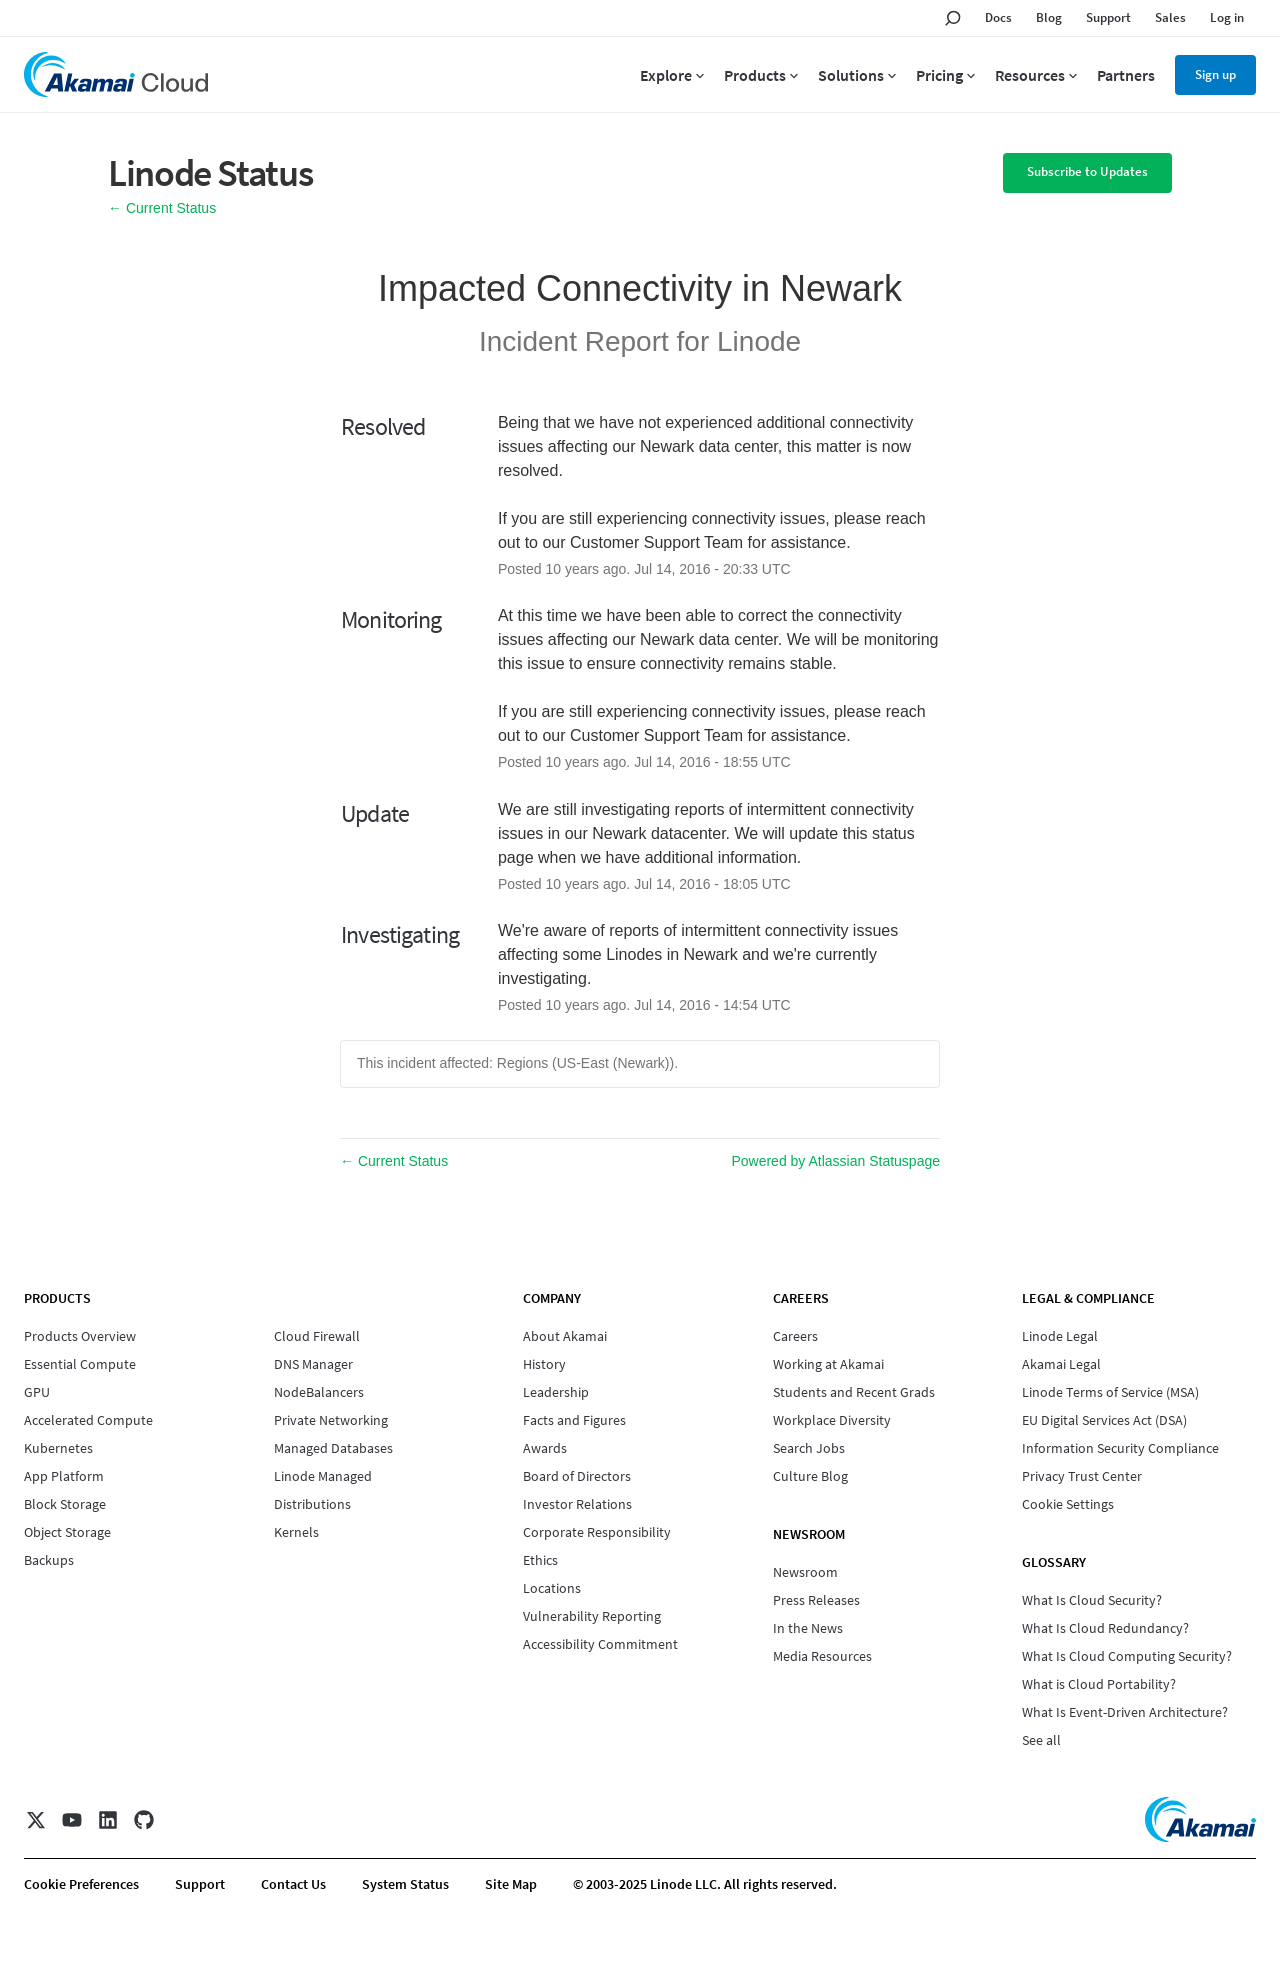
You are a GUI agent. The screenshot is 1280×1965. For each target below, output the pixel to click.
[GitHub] (144, 1820)
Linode (759, 341)
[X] (36, 1820)
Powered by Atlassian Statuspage (835, 1161)
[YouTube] (72, 1820)
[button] (1087, 173)
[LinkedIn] (108, 1820)
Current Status (162, 208)
